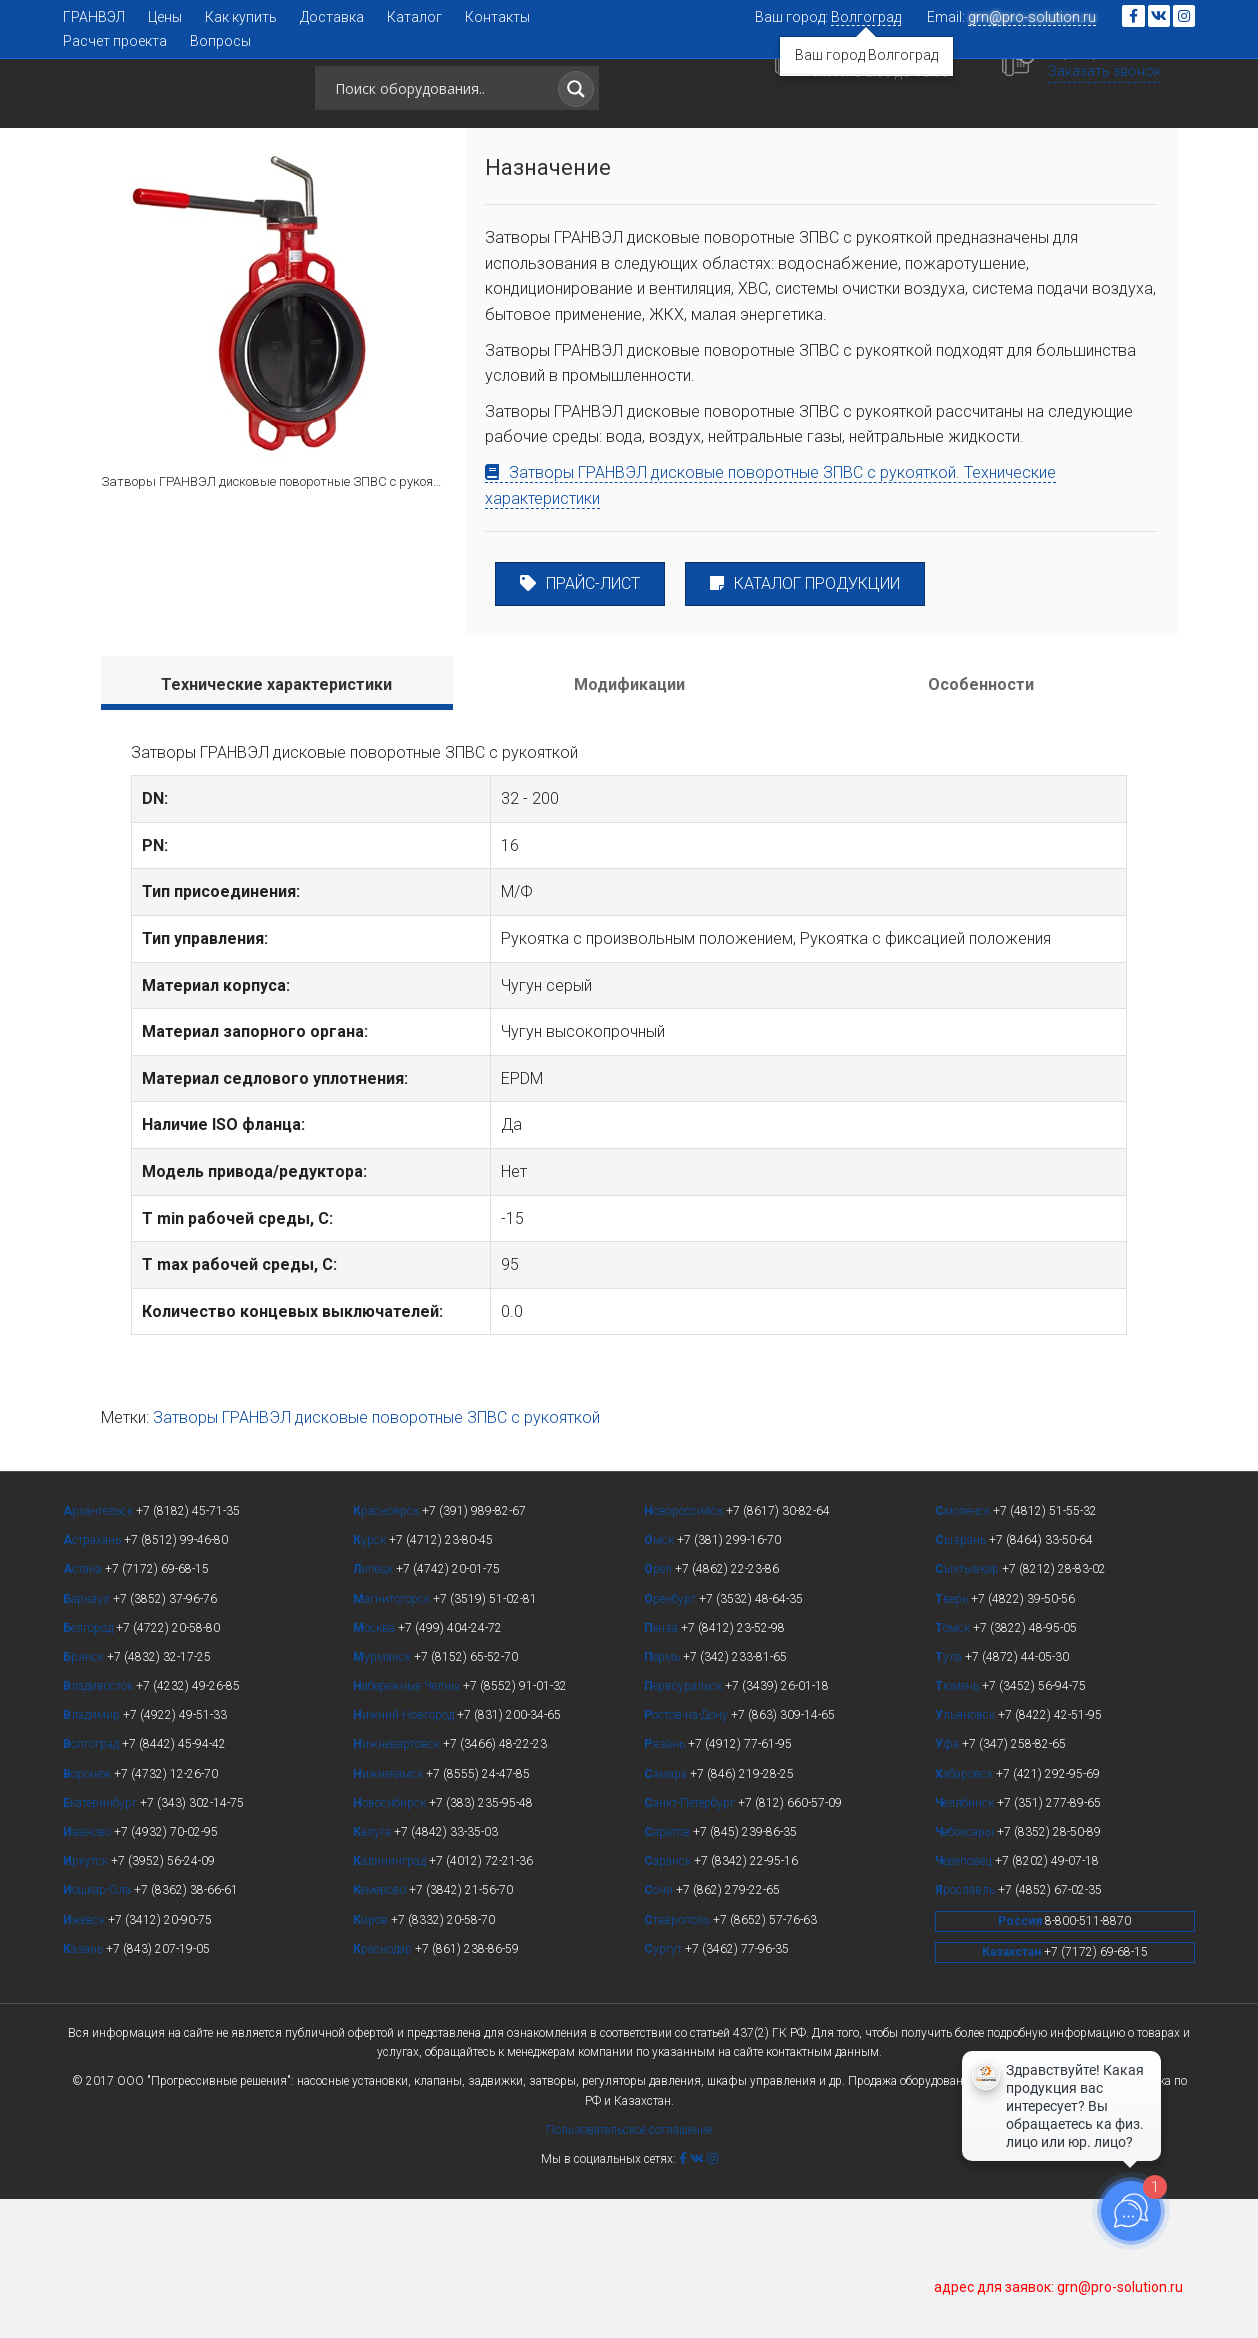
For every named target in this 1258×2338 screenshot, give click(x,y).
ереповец (965, 2000)
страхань (93, 1679)
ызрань (962, 1679)
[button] (1047, 201)
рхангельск (99, 1650)
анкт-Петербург (691, 1942)
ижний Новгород (405, 1854)
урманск (383, 1796)
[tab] (277, 822)
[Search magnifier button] (576, 100)
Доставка (332, 17)
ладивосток (99, 1825)
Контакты (497, 17)
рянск (85, 1796)
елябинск (966, 1942)
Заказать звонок (1124, 106)
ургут (664, 2088)
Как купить (241, 17)
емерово (381, 2029)
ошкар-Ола (98, 2029)
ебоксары (966, 1971)
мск (660, 1679)
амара (667, 1913)
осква (375, 1767)
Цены (165, 17)
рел (659, 1708)
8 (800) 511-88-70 (1131, 85)
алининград (391, 2000)
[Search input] (438, 99)
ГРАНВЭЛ (94, 17)
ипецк (374, 1708)
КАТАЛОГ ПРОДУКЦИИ (805, 722)
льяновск (966, 1854)
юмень (958, 1825)
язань (666, 1883)
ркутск (87, 2000)
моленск (964, 1650)
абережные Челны (408, 1825)
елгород (89, 1767)
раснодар (384, 2088)
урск (371, 1679)
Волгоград (866, 17)
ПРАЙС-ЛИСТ (580, 722)
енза (662, 1767)
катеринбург (101, 1942)
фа (948, 1883)
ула (950, 1796)
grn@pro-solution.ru (1032, 17)
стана (84, 1708)
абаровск (965, 1913)
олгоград (92, 1883)
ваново (88, 1971)
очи (660, 2029)
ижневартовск (398, 1883)
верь (953, 1738)
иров (372, 2059)
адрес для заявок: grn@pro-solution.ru (1058, 2287)
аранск (669, 2000)
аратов (668, 1971)
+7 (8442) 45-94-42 (902, 86)
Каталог (414, 17)
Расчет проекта (115, 41)
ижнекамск (389, 1913)
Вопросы (220, 41)
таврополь (678, 2059)
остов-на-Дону (687, 1854)
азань (84, 2088)
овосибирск (391, 1942)
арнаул (88, 1738)
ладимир (93, 1854)
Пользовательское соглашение (629, 2269)
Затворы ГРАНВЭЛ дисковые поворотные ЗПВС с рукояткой (376, 1556)
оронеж (88, 1913)
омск (954, 1767)
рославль (966, 2029)
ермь (663, 1796)
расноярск (387, 1650)
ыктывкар (968, 1708)
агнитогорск (393, 1738)
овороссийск (685, 1650)
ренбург (671, 1738)
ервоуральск (684, 1825)
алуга (373, 1971)
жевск (85, 2059)
